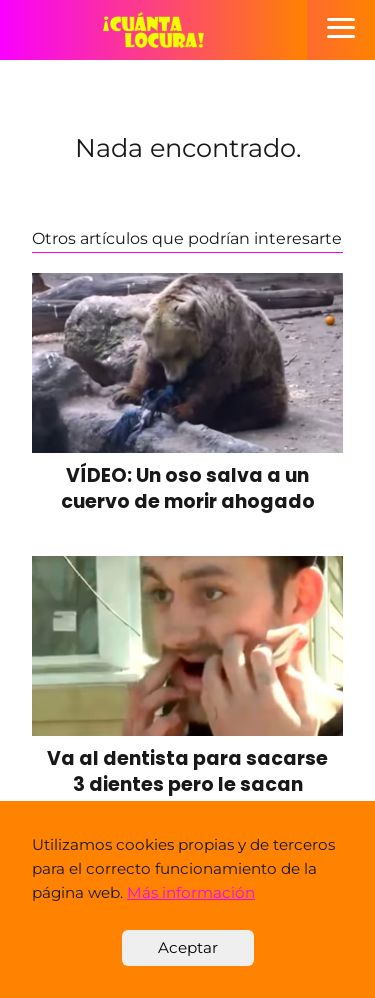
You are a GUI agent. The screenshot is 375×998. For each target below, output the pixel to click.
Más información (191, 892)
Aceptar (188, 947)
